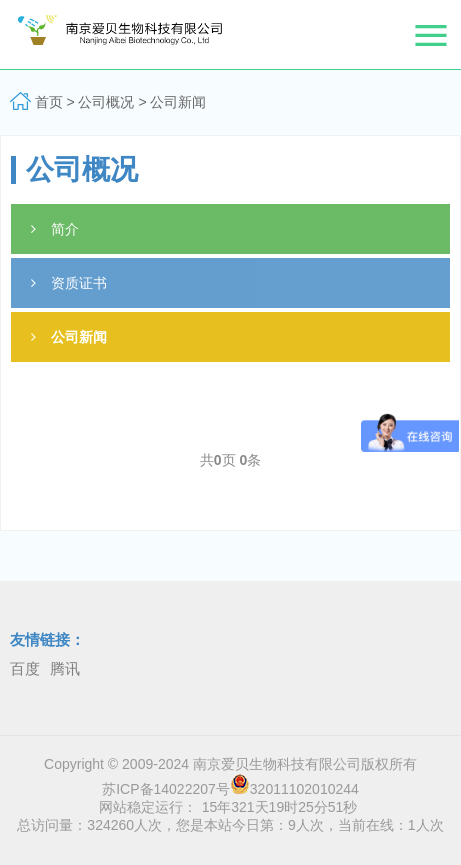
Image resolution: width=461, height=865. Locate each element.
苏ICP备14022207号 (166, 789)
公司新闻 (178, 102)
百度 (25, 668)
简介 (55, 229)
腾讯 (65, 668)
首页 (49, 102)
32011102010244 (294, 789)
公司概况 (108, 102)
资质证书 (69, 283)
